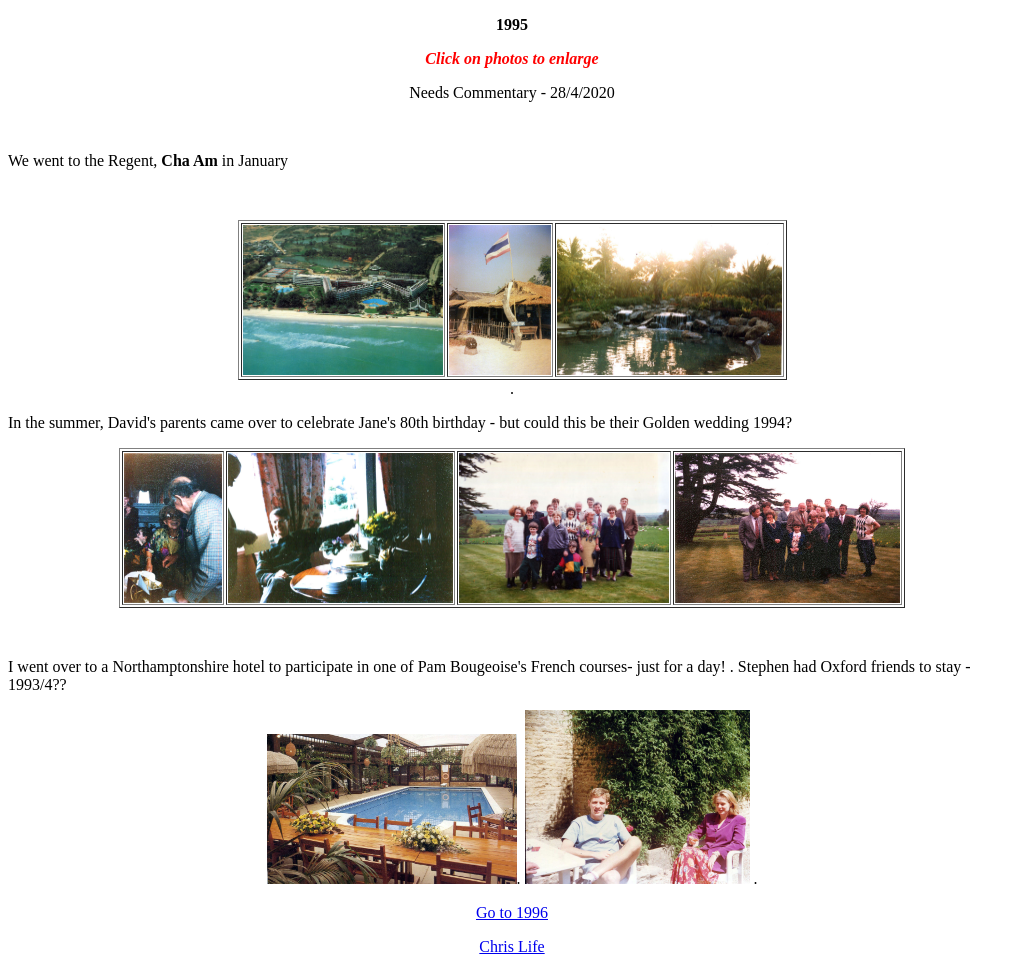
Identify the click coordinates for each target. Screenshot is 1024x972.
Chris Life (511, 946)
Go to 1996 (512, 912)
